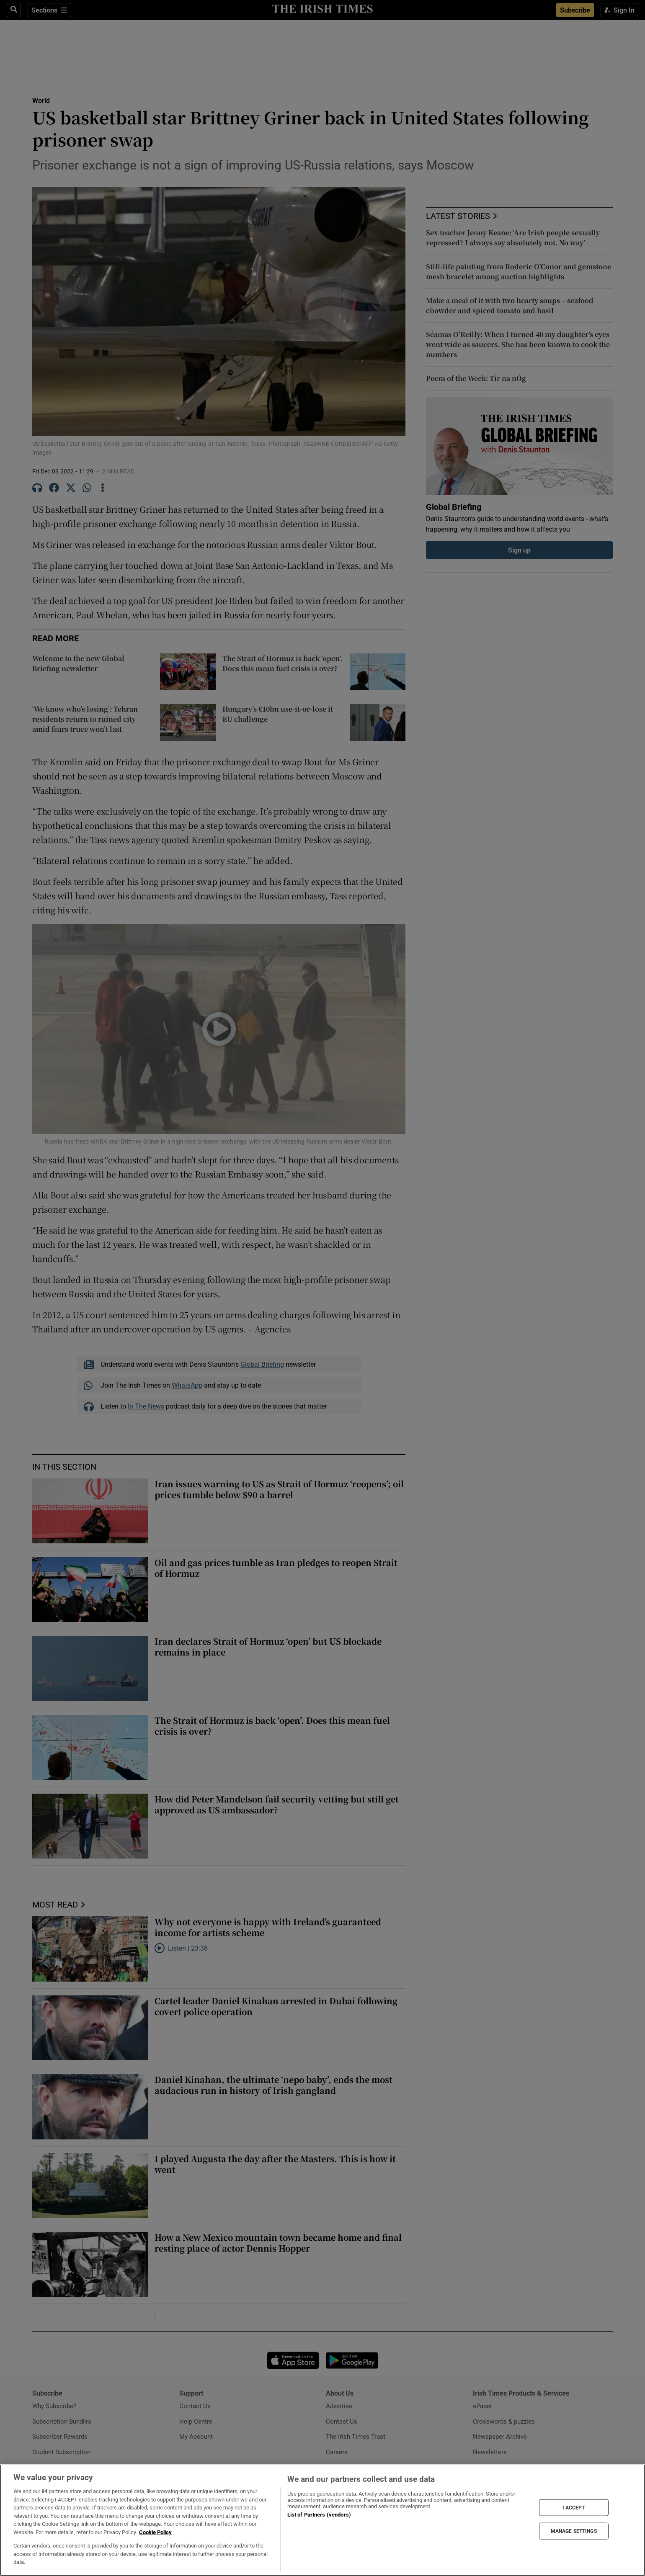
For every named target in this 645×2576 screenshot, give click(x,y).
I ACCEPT (573, 2507)
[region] (322, 2520)
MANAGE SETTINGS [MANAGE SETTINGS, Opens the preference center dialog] (574, 2531)
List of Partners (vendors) (319, 2515)
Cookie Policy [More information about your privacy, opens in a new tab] (155, 2532)
